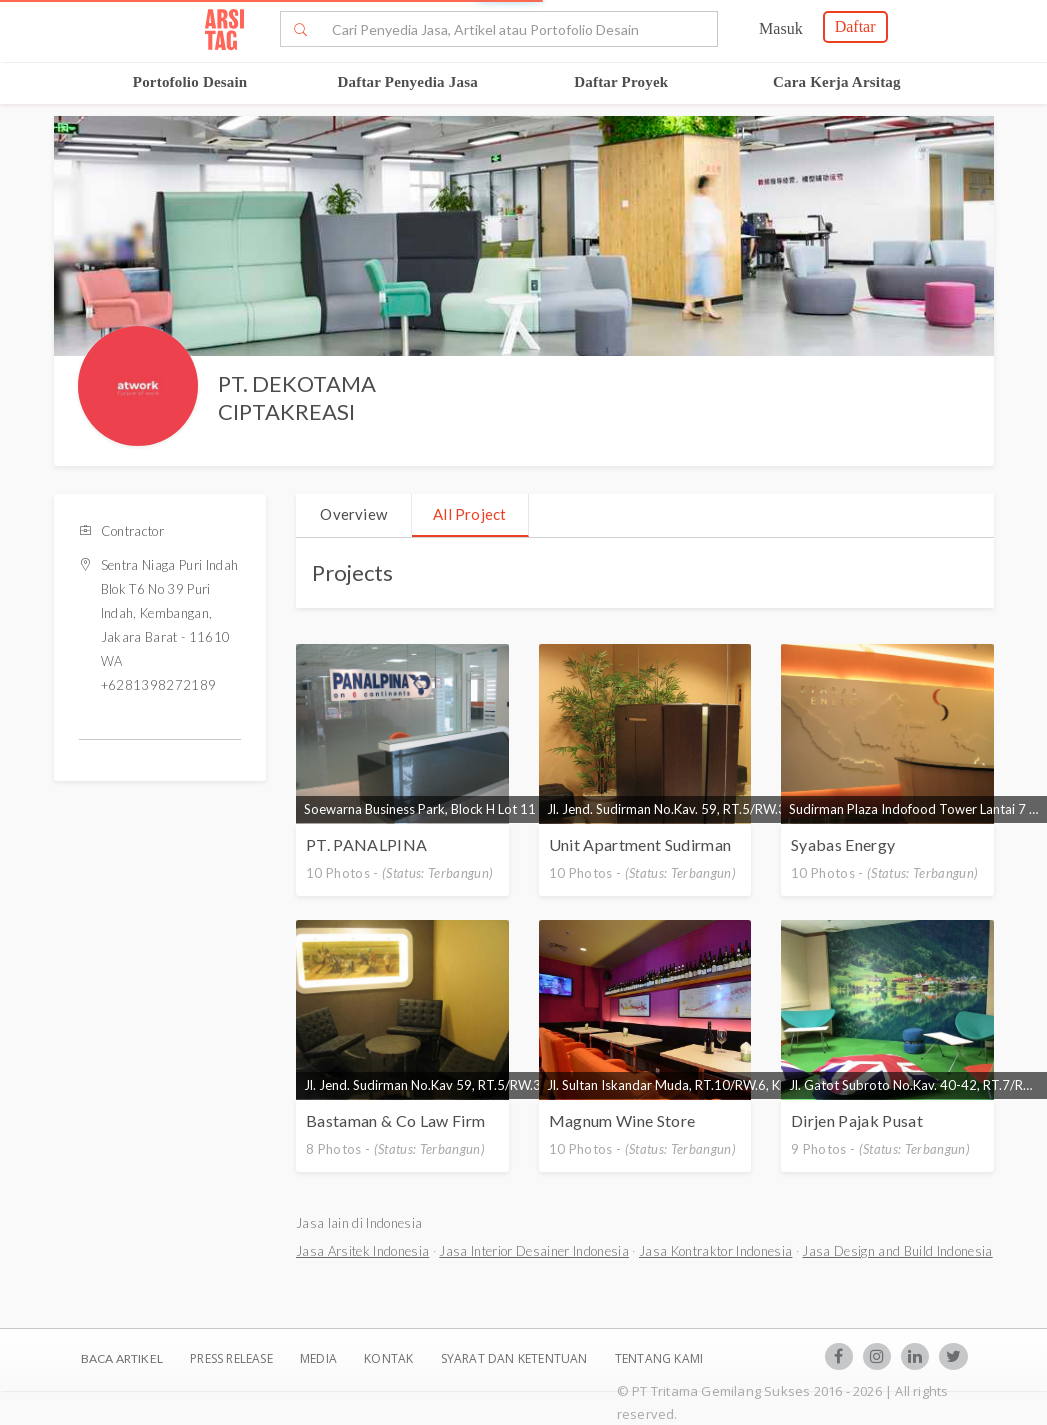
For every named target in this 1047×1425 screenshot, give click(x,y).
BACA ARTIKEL (122, 1358)
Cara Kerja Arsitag (837, 82)
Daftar (855, 26)
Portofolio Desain (190, 82)
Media (320, 1358)
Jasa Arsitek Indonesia (362, 1251)
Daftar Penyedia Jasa (408, 82)
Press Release (231, 1358)
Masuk (781, 28)
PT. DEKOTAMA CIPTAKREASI (297, 398)
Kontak (390, 1358)
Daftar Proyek (621, 82)
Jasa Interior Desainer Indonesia (534, 1251)
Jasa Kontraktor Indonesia (715, 1251)
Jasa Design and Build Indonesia (897, 1251)
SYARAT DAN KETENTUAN (516, 1358)
